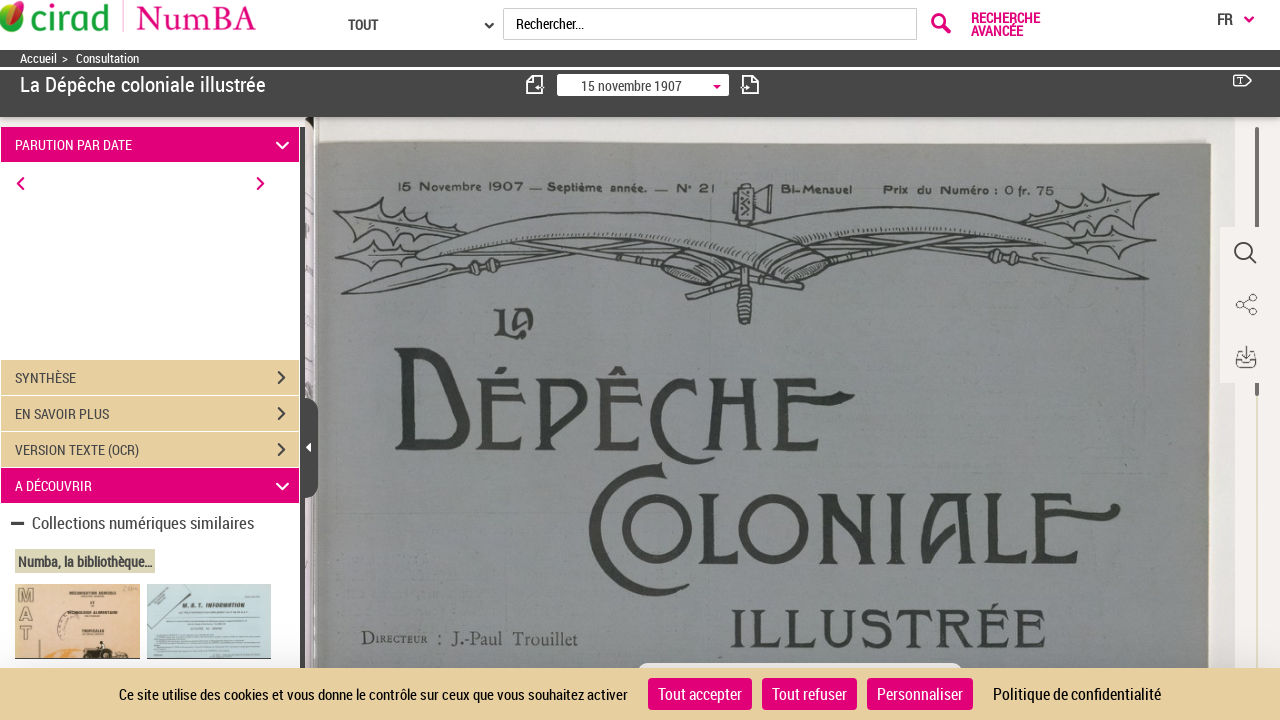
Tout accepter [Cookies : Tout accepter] (700, 694)
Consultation (107, 58)
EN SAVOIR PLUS (157, 414)
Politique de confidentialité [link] (1077, 694)
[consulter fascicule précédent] (536, 84)
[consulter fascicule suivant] (750, 84)
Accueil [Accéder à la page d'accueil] (38, 58)
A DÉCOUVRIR (155, 485)
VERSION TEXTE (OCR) (157, 450)
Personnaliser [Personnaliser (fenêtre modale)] (920, 694)
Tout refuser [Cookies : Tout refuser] (809, 694)
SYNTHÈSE (157, 378)
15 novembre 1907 (631, 85)
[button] (1245, 253)
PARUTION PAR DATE (155, 144)
